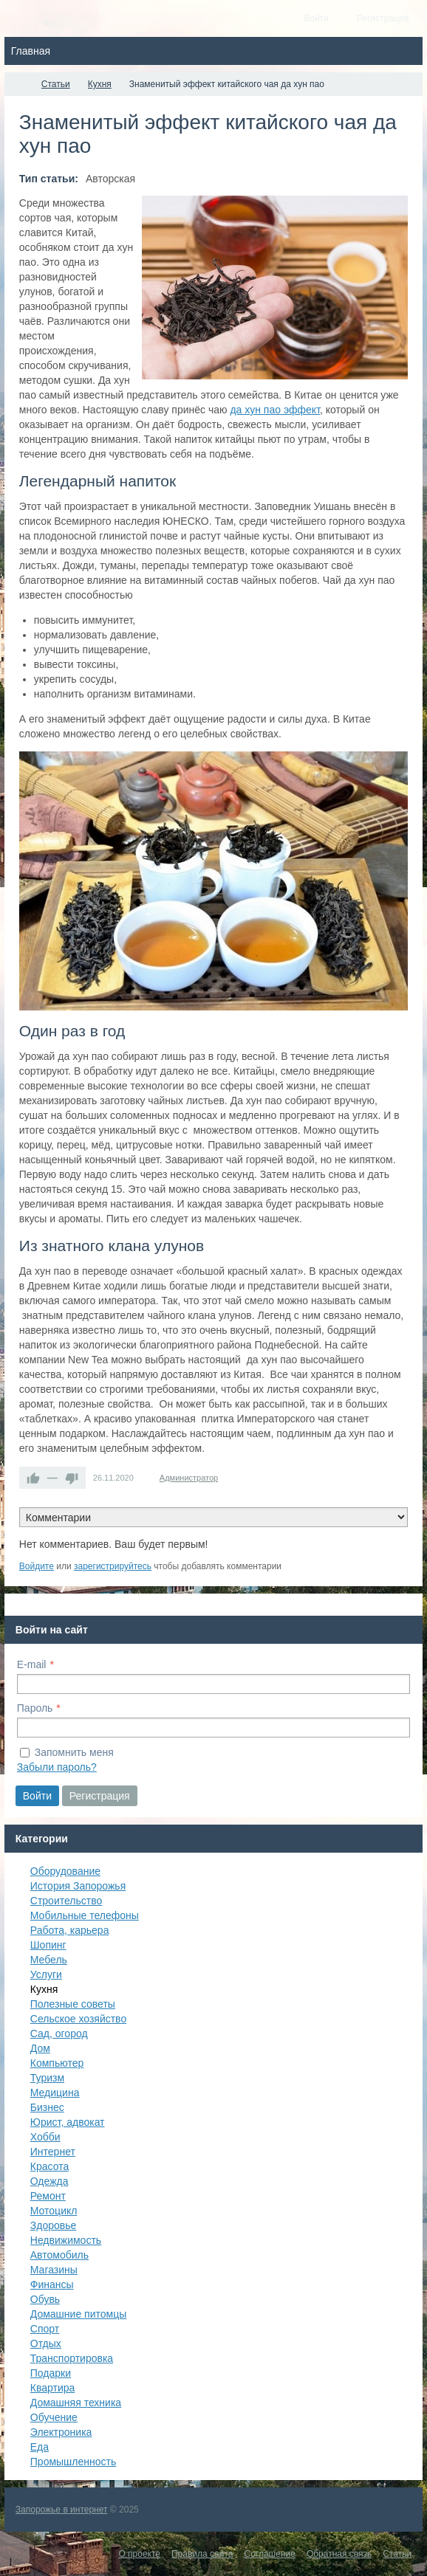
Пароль (35, 1708)
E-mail (32, 1664)
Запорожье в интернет (62, 2509)
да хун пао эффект (275, 410)
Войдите (36, 1566)
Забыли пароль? (57, 1767)
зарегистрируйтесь (112, 1566)
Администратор (189, 1477)
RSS (402, 1549)
